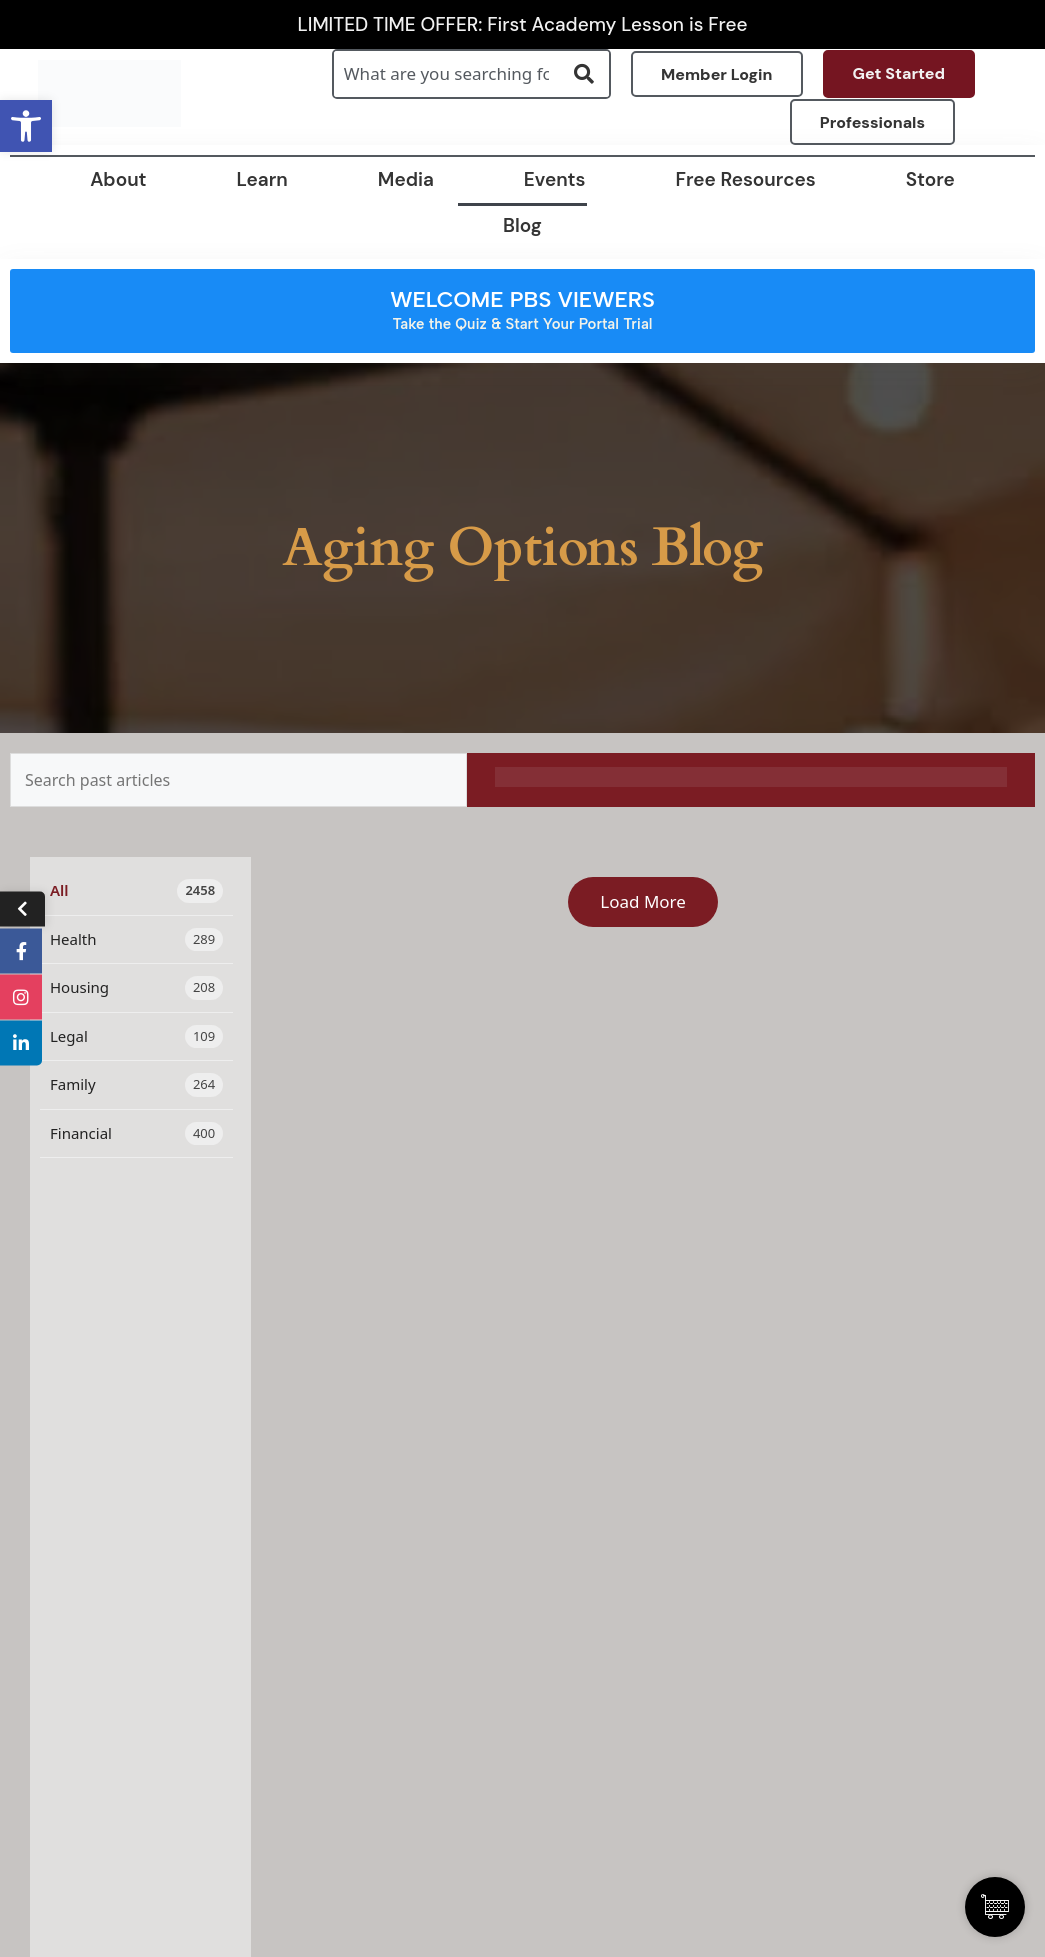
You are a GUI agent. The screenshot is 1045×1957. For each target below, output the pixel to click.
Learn (262, 179)
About (118, 179)
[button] (26, 126)
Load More (643, 901)
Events (555, 179)
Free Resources (746, 179)
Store (930, 179)
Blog (522, 225)
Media (406, 179)
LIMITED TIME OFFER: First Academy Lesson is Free (523, 24)
